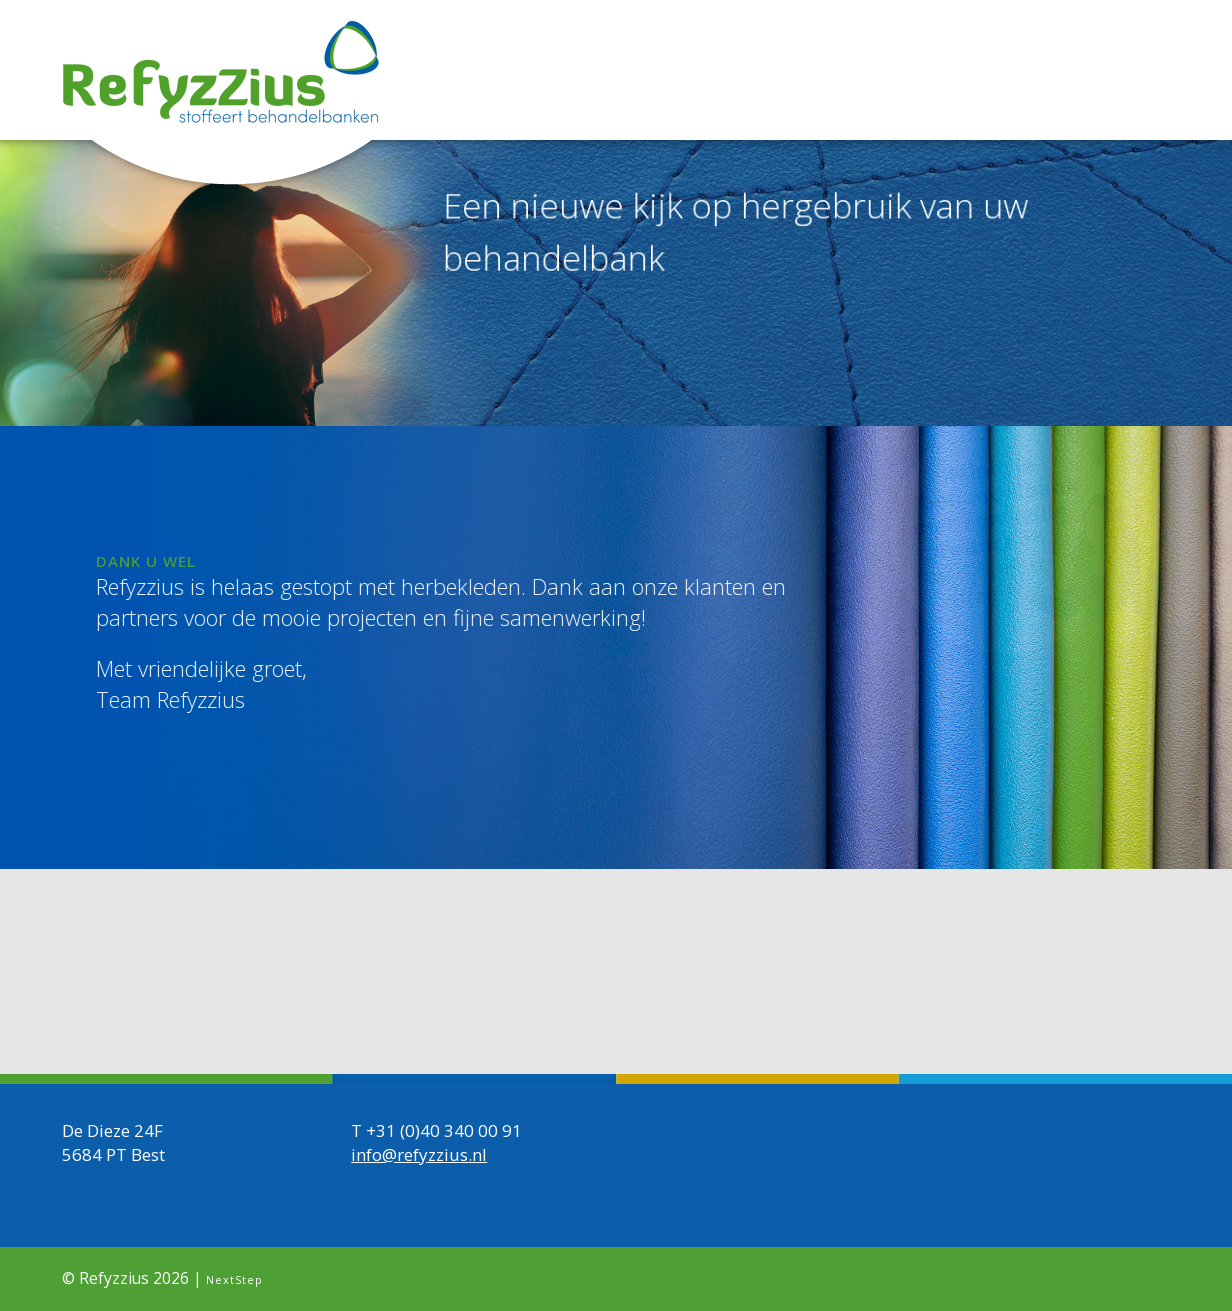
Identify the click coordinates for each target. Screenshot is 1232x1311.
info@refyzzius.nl (419, 1153)
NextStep (234, 1278)
